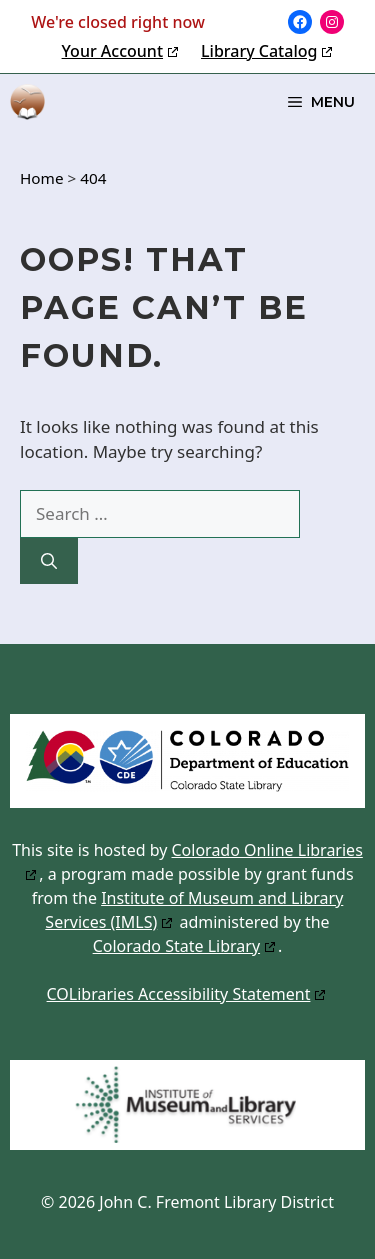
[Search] (49, 561)
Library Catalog (259, 51)
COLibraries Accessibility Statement (179, 994)
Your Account (112, 51)
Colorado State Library (176, 946)
